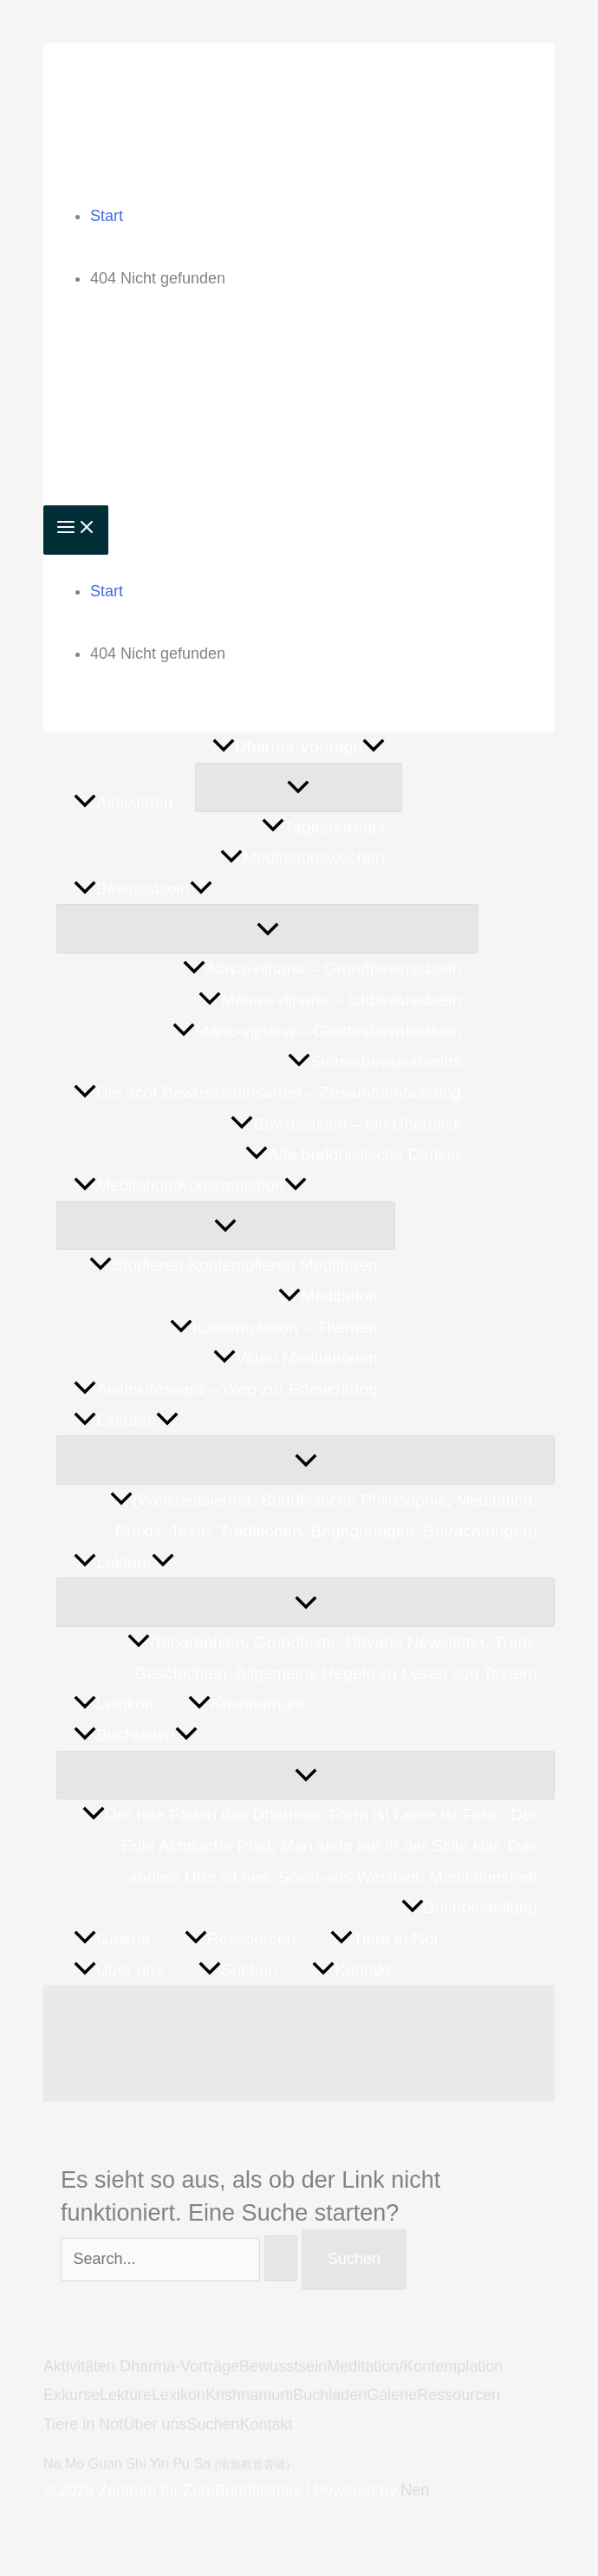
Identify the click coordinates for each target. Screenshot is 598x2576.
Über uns (154, 2424)
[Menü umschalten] (298, 787)
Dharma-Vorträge (179, 2366)
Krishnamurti (249, 2395)
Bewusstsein (283, 2366)
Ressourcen (458, 2395)
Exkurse (71, 2395)
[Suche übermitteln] (280, 2258)
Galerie (392, 2395)
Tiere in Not (83, 2424)
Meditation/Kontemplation (415, 2366)
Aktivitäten (81, 2366)
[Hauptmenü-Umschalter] (75, 530)
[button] (373, 747)
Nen (414, 2490)
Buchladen (330, 2395)
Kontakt (265, 2424)
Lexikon (178, 2395)
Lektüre (126, 2395)
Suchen (212, 2424)
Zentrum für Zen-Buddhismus (327, 115)
